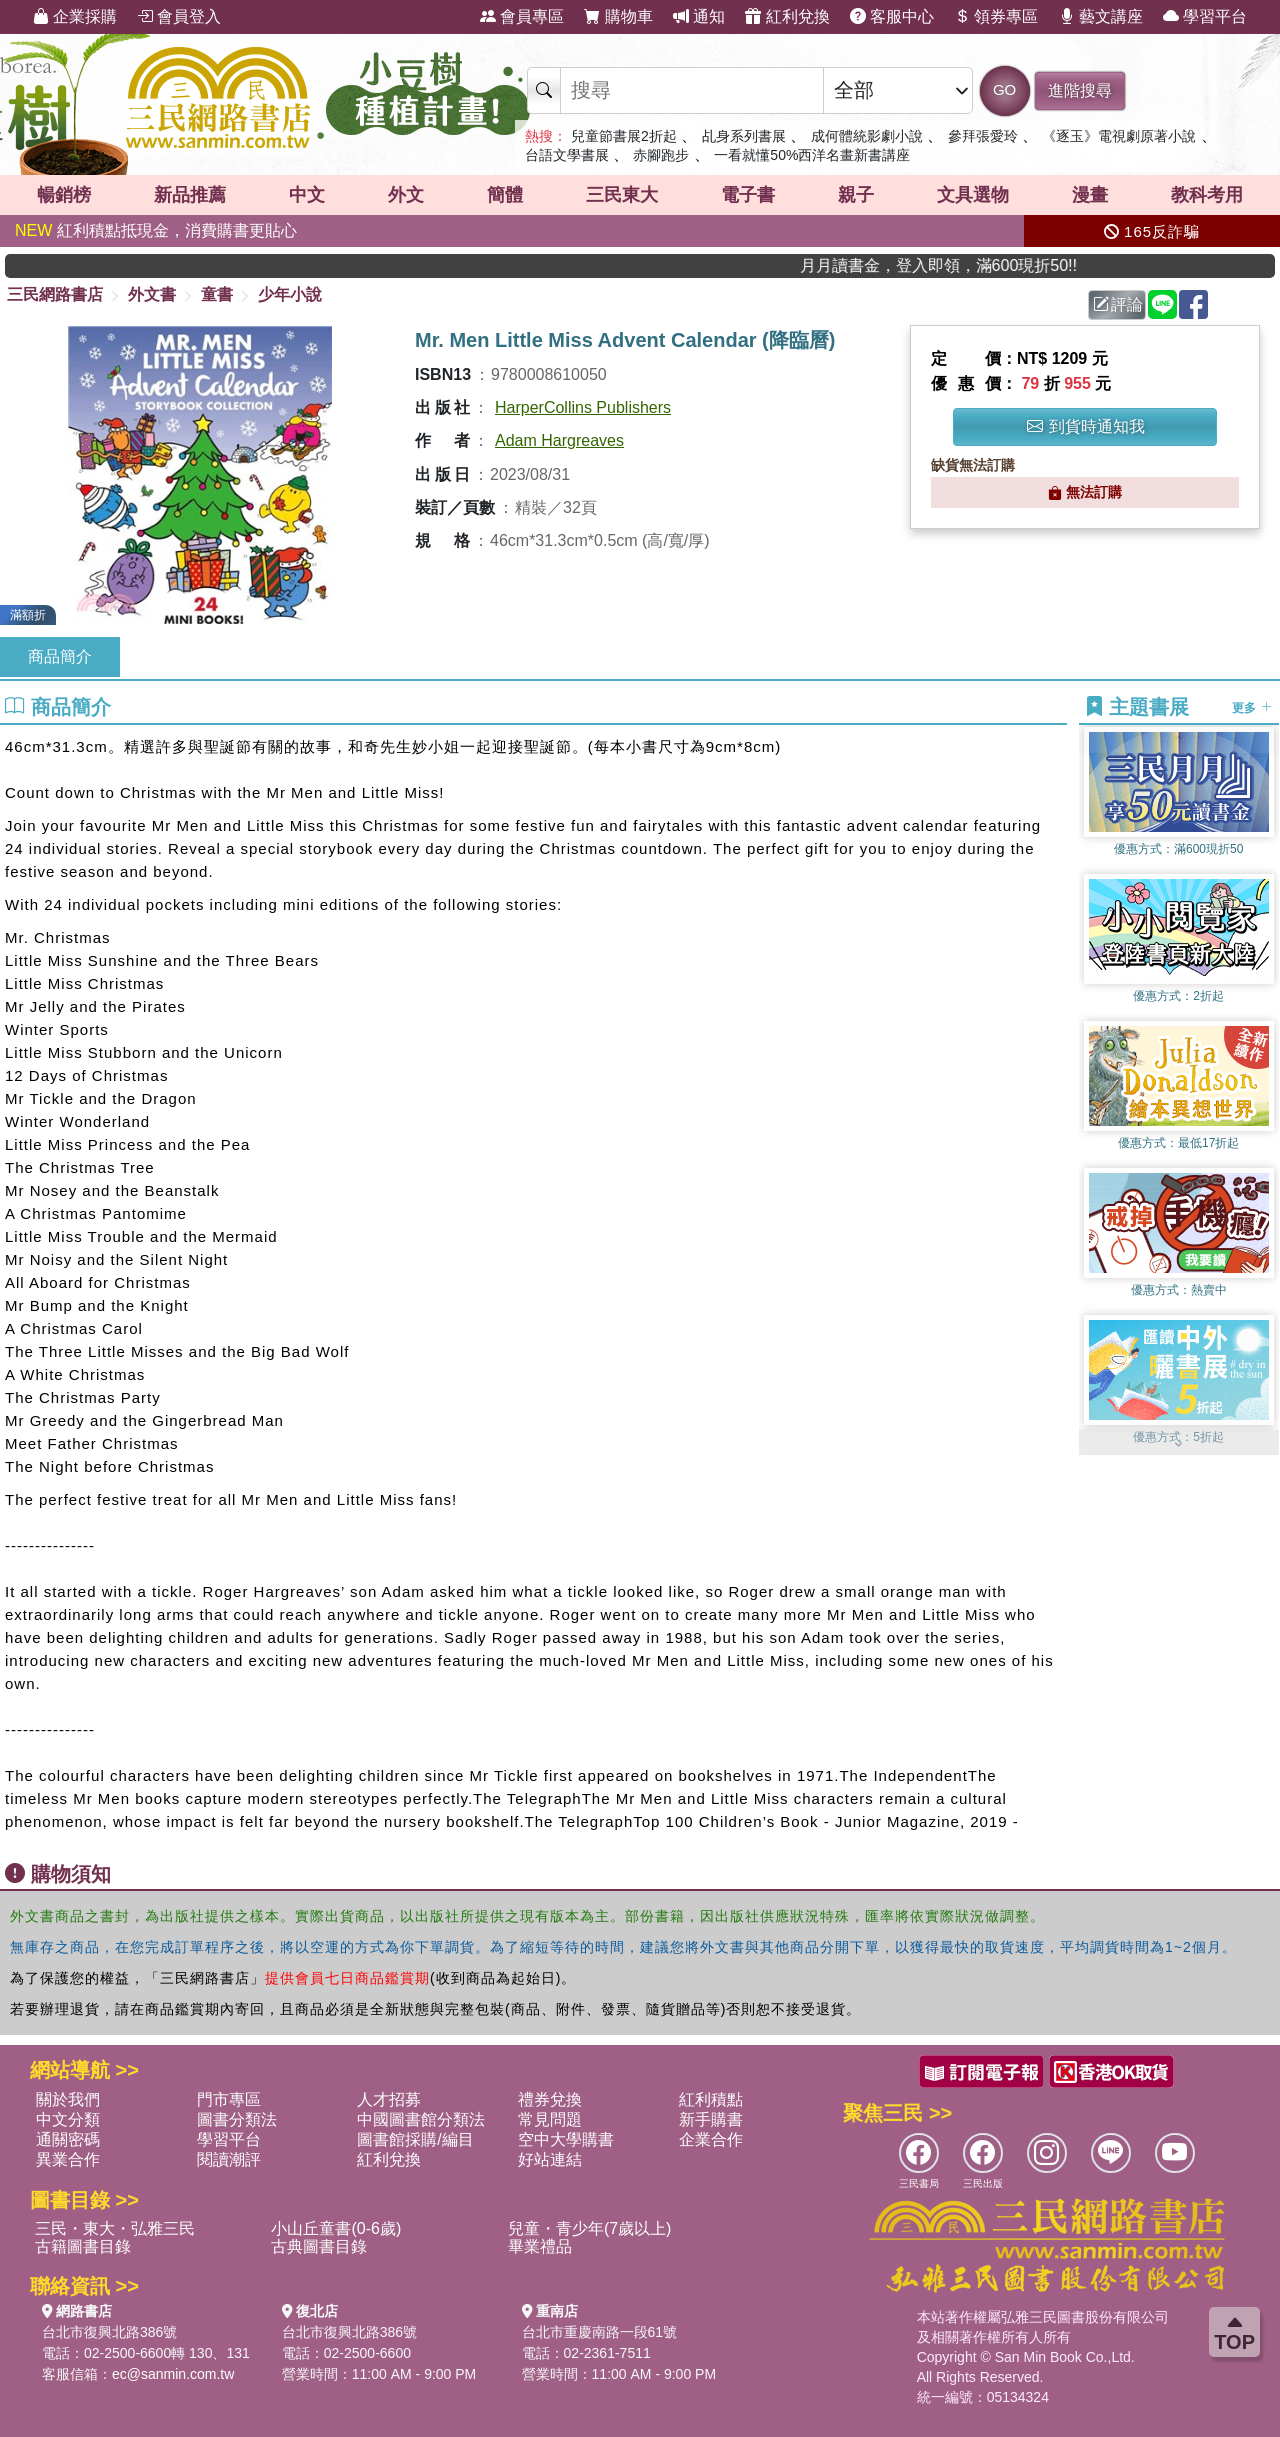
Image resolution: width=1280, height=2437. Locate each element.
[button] (1179, 1445)
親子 (856, 195)
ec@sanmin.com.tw (173, 2374)
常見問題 (550, 2119)
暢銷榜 (64, 195)
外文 (406, 195)
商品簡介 (60, 656)
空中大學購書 (566, 2139)
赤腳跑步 (661, 155)
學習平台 (1205, 16)
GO (1004, 89)
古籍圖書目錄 (83, 2246)
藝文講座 (1101, 16)
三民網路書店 (55, 294)
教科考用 (1207, 195)
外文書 (152, 294)
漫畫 (1090, 195)
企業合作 (711, 2139)
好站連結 (550, 2159)
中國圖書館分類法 (421, 2119)
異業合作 (68, 2159)
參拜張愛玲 (983, 136)
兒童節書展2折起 (624, 136)
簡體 (505, 195)
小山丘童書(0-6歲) (336, 2228)
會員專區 (522, 16)
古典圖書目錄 (319, 2246)
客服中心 (892, 16)
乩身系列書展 (744, 136)
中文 (307, 195)
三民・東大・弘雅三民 (115, 2228)
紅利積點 (711, 2099)
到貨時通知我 (1086, 426)
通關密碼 (68, 2139)
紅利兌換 (787, 16)
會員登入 (179, 16)
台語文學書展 (567, 155)
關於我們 (68, 2099)
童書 (217, 294)
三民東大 (622, 195)
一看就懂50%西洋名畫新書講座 (812, 155)
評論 (1118, 304)
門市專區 (229, 2099)
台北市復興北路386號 (109, 2332)
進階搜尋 (1080, 90)
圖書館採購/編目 (415, 2139)
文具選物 (973, 195)
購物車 (618, 16)
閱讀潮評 (229, 2159)
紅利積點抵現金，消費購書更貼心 (156, 230)
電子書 (748, 195)
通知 (699, 16)
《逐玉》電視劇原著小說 (1119, 136)
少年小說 (290, 294)
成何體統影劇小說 (867, 136)
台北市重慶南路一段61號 (600, 2332)
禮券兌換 (550, 2099)
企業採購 (75, 16)
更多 (1251, 708)
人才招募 (389, 2099)
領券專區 (996, 16)
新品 (190, 195)
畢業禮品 (540, 2246)
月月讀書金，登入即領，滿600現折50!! (972, 265)
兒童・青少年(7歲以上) (590, 2228)
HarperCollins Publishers (583, 407)
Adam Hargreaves (559, 440)
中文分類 (68, 2119)
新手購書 (711, 2119)
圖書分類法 (237, 2119)
